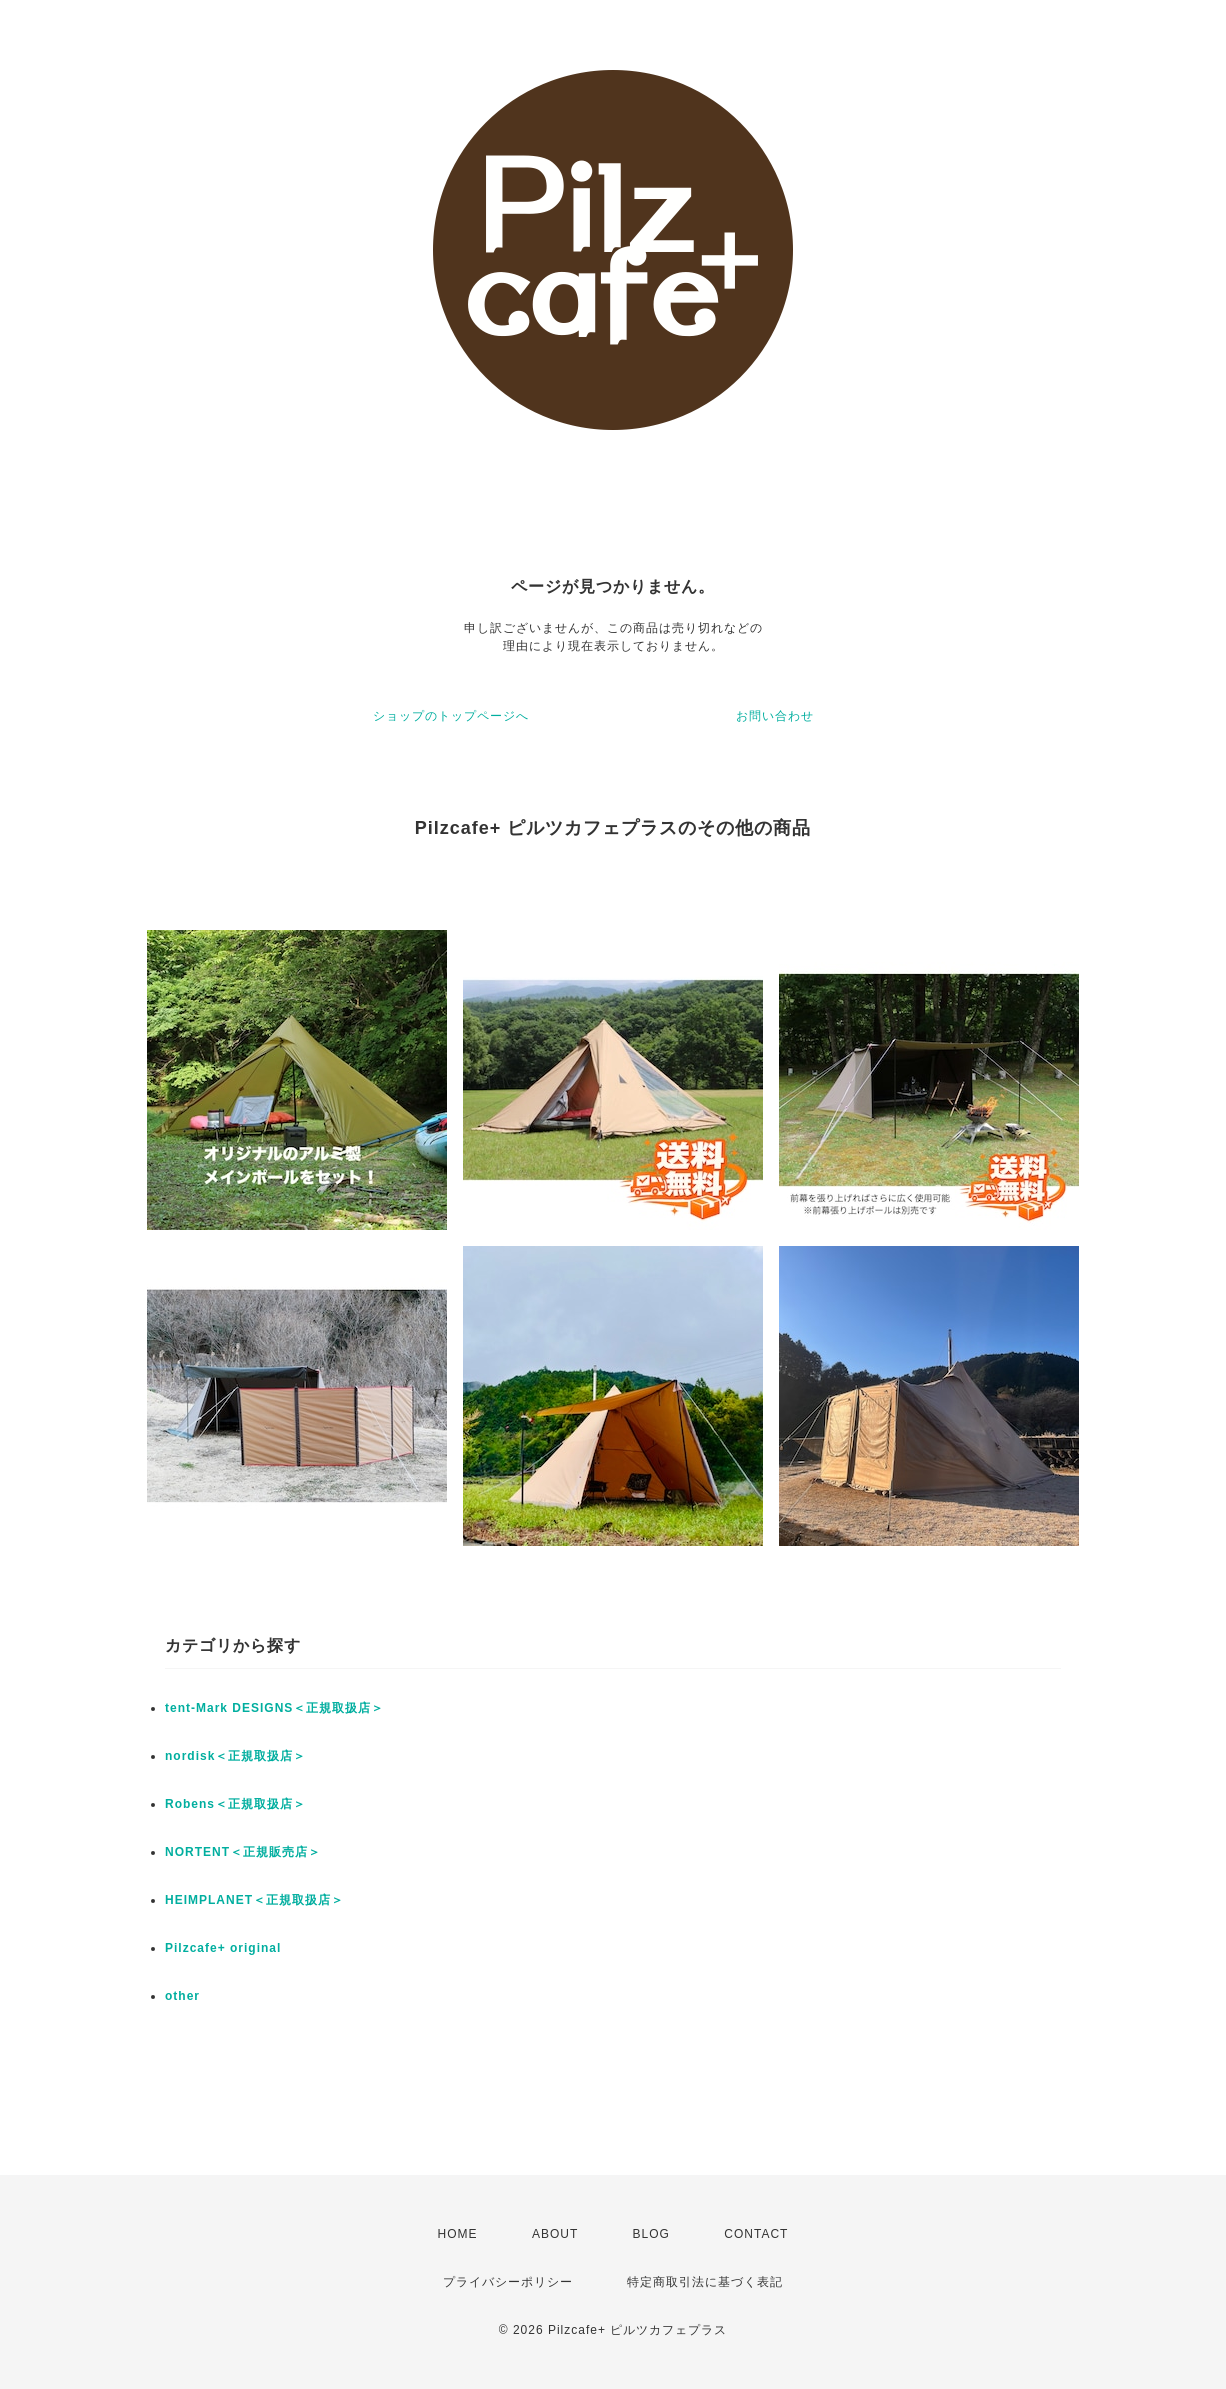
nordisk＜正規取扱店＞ (235, 1756)
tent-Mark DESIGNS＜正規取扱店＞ (274, 1708)
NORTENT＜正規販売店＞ (243, 1852)
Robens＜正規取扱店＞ (235, 1804)
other (182, 1996)
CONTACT (756, 2234)
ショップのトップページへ (451, 716)
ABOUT (555, 2234)
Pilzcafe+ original (223, 1948)
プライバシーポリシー (508, 2282)
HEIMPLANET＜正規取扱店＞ (254, 1900)
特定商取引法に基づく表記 (705, 2282)
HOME (458, 2234)
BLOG (651, 2234)
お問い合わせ (775, 716)
